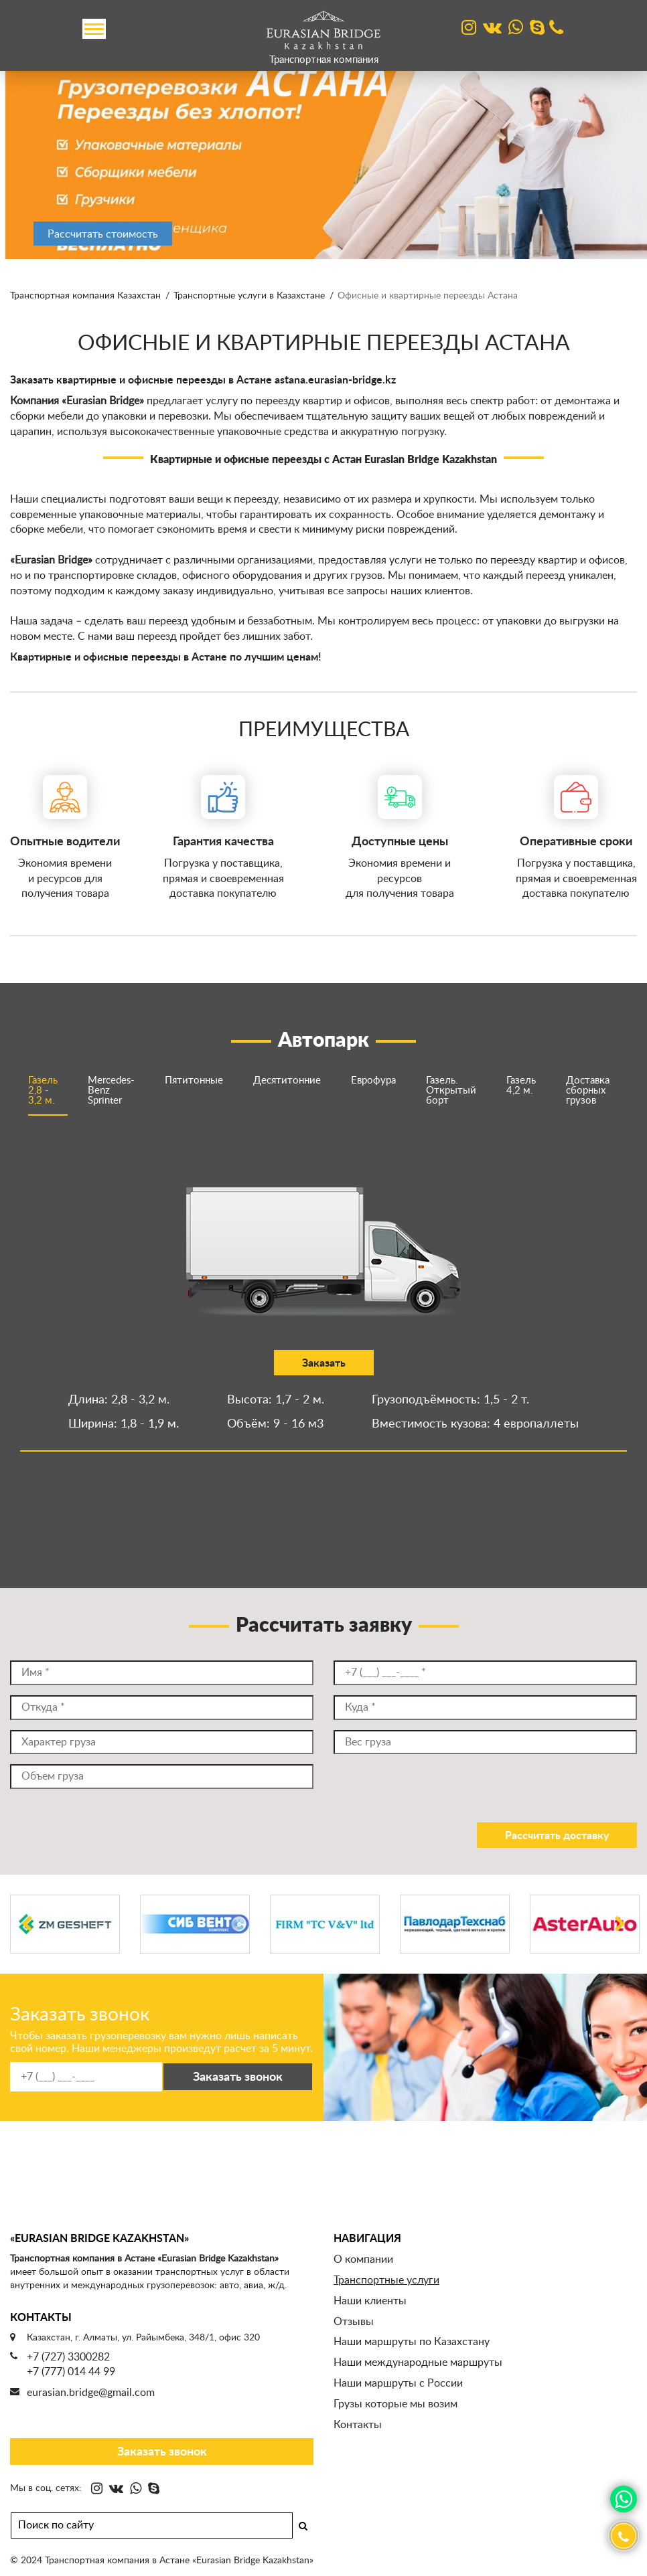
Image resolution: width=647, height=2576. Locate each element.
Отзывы (354, 2321)
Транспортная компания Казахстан (85, 295)
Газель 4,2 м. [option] (521, 1086)
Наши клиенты (370, 2301)
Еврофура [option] (373, 1081)
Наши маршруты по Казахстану (412, 2341)
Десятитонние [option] (287, 1081)
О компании (363, 2259)
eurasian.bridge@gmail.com (91, 2392)
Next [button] (620, 1939)
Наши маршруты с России (398, 2383)
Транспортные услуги (386, 2280)
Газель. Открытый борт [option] (451, 1091)
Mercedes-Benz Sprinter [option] (111, 1091)
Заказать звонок (162, 2452)
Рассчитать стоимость (103, 234)
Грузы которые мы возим (395, 2404)
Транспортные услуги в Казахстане (249, 295)
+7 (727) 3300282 (68, 2357)
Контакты (358, 2424)
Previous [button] (26, 1939)
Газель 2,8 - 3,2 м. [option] (43, 1091)
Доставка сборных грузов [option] (587, 1091)
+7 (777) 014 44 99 (71, 2372)
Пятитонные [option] (194, 1081)
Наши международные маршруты (418, 2362)
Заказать (168, 1363)
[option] (323, 158)
